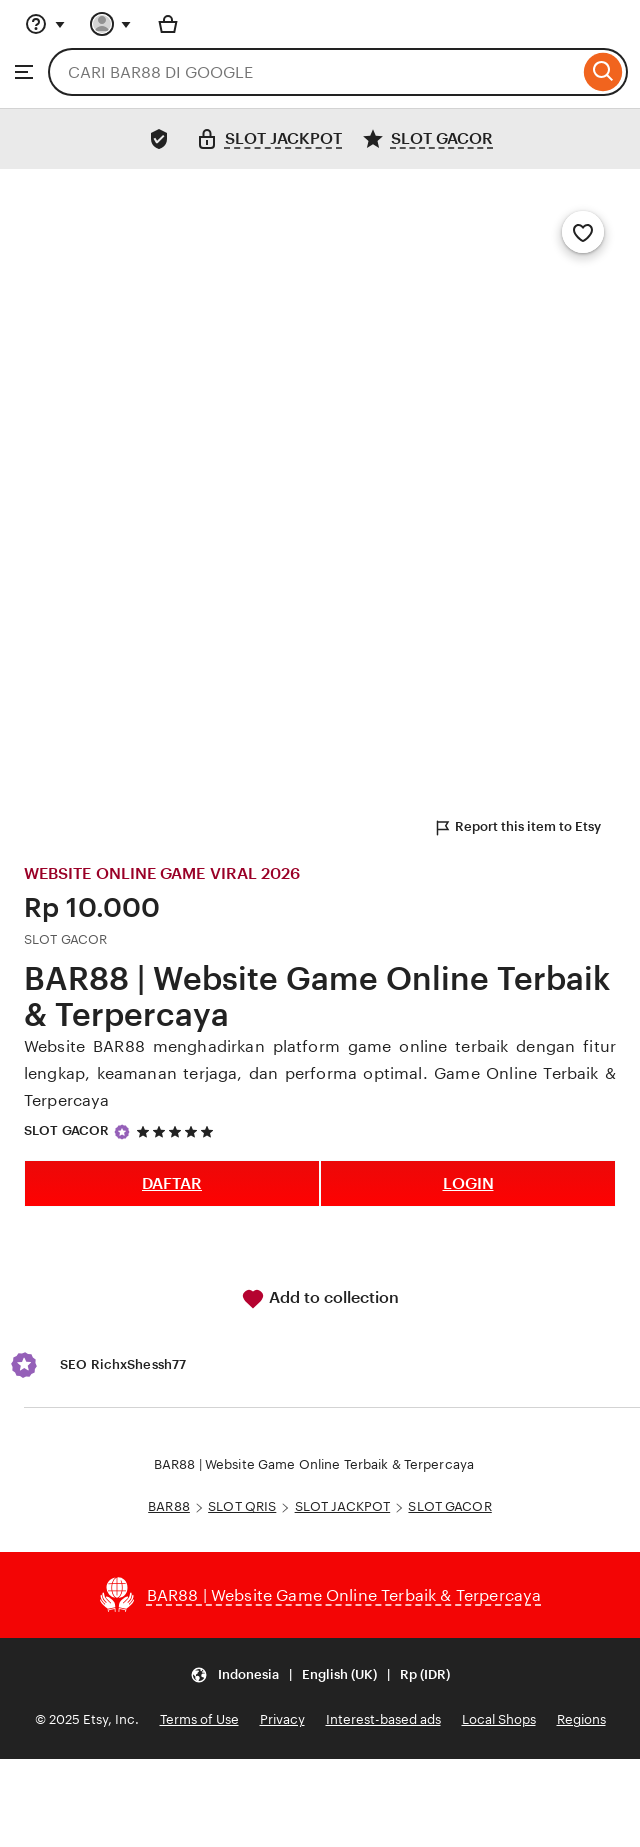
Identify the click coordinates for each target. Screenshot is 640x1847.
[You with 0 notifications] (111, 24)
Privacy (282, 1719)
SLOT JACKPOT (343, 1506)
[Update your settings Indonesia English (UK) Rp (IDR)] (320, 1674)
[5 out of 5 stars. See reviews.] (178, 1131)
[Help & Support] (45, 24)
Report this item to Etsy (517, 828)
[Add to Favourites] (583, 232)
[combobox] (313, 72)
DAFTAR (172, 1183)
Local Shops (499, 1719)
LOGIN (468, 1183)
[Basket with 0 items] (168, 24)
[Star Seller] (122, 1132)
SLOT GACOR (66, 1130)
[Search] (603, 72)
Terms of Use (199, 1719)
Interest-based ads (383, 1719)
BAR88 (169, 1506)
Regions (581, 1719)
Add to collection (320, 1299)
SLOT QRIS (242, 1506)
